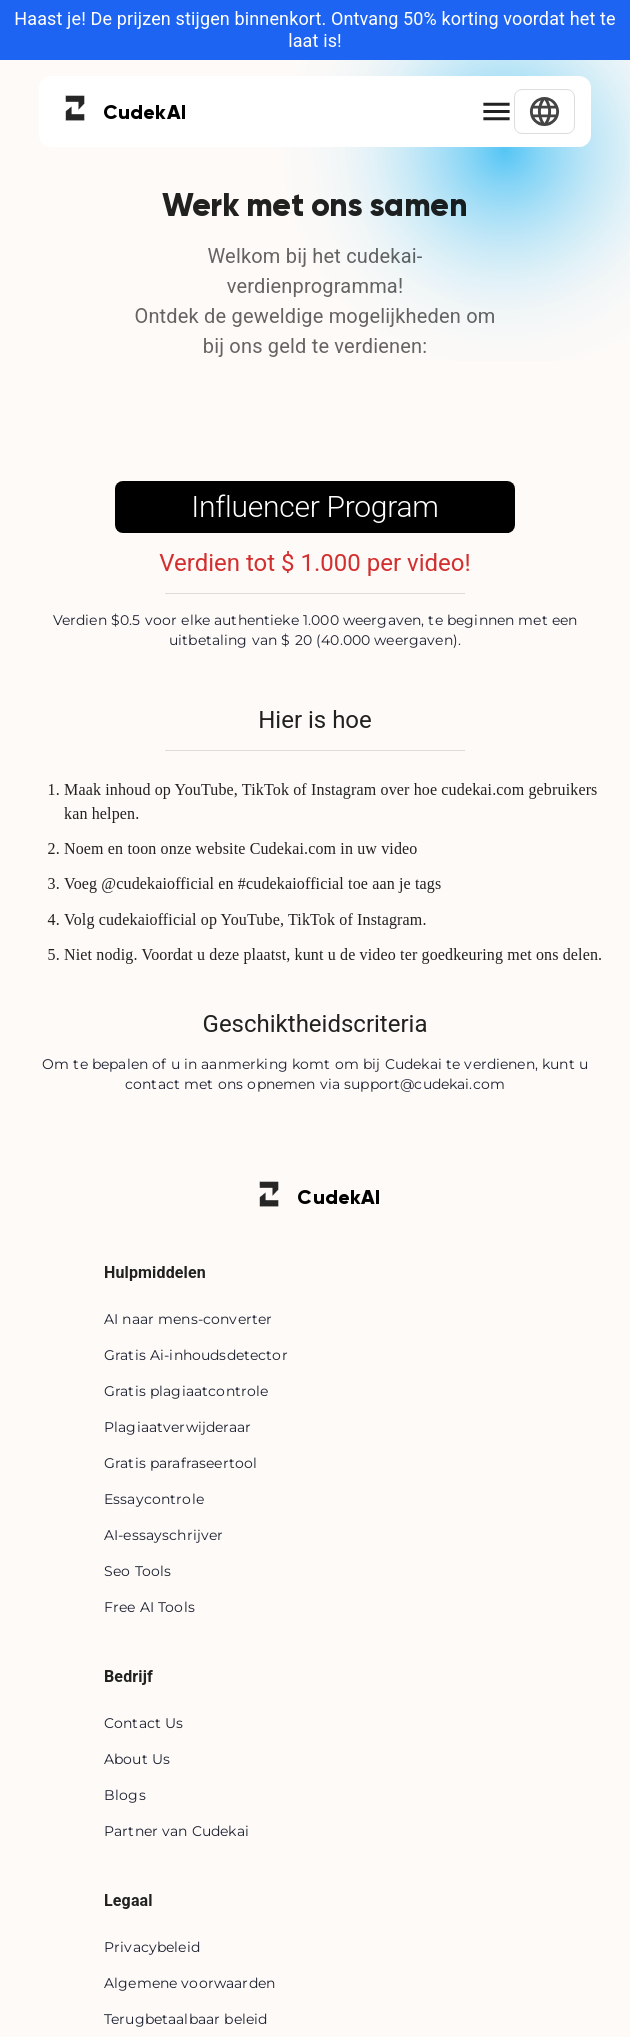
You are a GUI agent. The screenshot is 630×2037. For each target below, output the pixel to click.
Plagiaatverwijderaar (177, 1427)
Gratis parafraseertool (180, 1463)
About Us (137, 1759)
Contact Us (144, 1723)
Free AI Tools (149, 1607)
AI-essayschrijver (164, 1535)
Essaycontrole (154, 1499)
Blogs (125, 1795)
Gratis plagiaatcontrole (186, 1391)
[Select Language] (544, 111)
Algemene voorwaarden (189, 1983)
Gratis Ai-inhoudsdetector (196, 1355)
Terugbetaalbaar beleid (185, 2019)
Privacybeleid (152, 1947)
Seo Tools (137, 1571)
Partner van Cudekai (176, 1831)
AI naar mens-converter (188, 1319)
